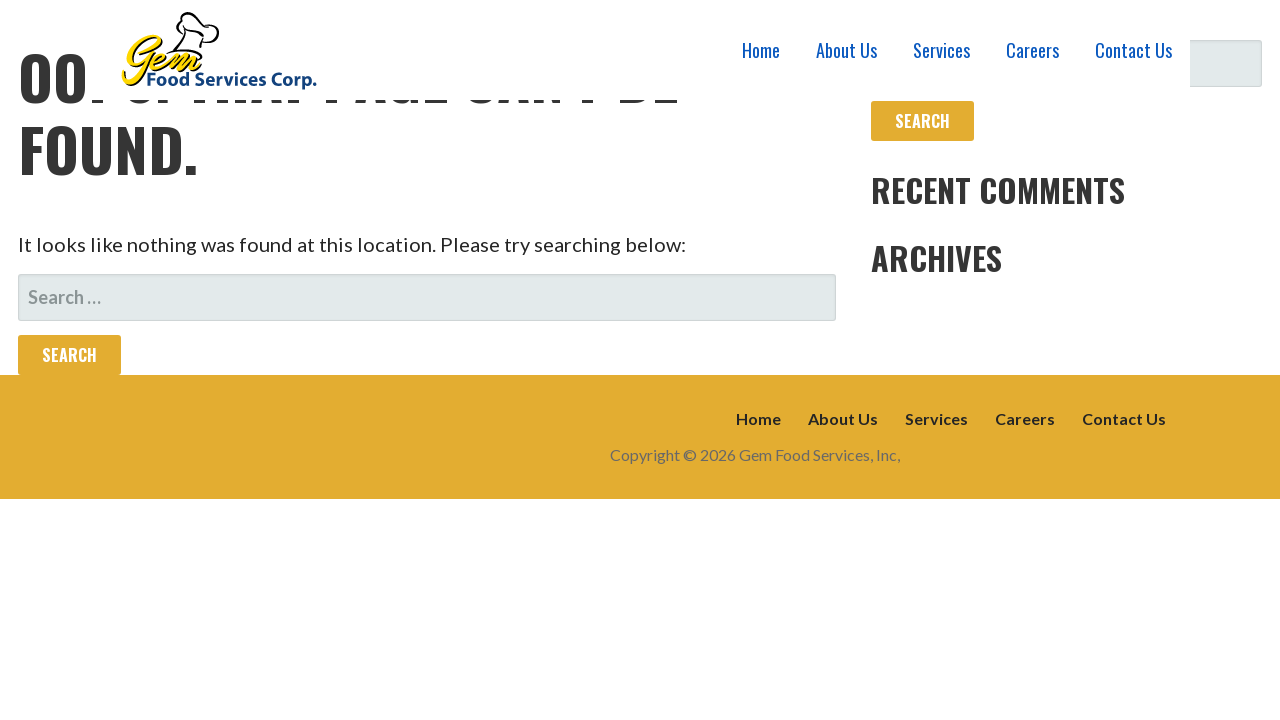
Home (761, 50)
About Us (846, 50)
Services (941, 50)
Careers (1032, 50)
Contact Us (1133, 50)
